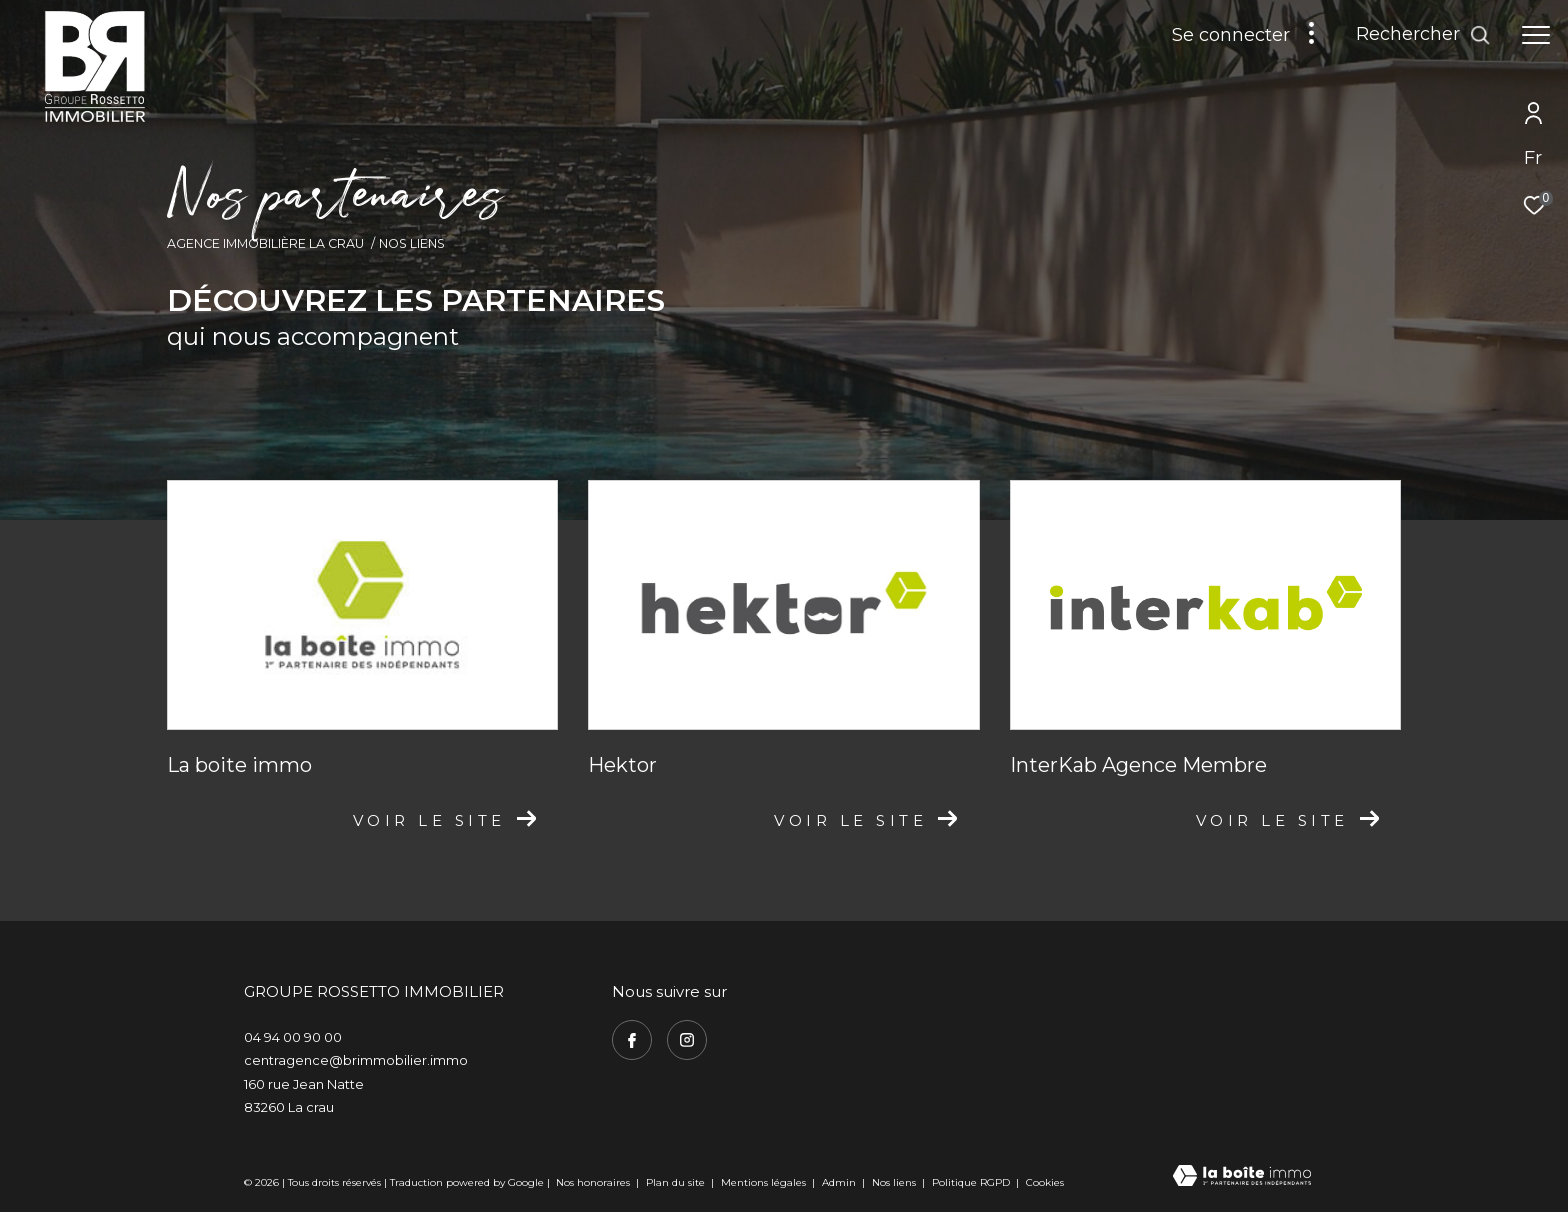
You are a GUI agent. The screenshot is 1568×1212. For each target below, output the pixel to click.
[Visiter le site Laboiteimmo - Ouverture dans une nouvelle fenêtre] (1242, 1177)
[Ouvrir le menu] (1536, 35)
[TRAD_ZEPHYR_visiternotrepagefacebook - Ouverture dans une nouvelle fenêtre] (632, 1040)
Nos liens (895, 1182)
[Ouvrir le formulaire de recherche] (1423, 35)
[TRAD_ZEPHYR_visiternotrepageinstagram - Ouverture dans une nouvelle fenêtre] (687, 1040)
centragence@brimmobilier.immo (356, 1060)
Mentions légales (765, 1182)
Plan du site (677, 1182)
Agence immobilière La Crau (265, 243)
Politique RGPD (971, 1182)
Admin (840, 1182)
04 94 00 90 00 (293, 1037)
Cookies (1045, 1183)
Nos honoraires (593, 1182)
